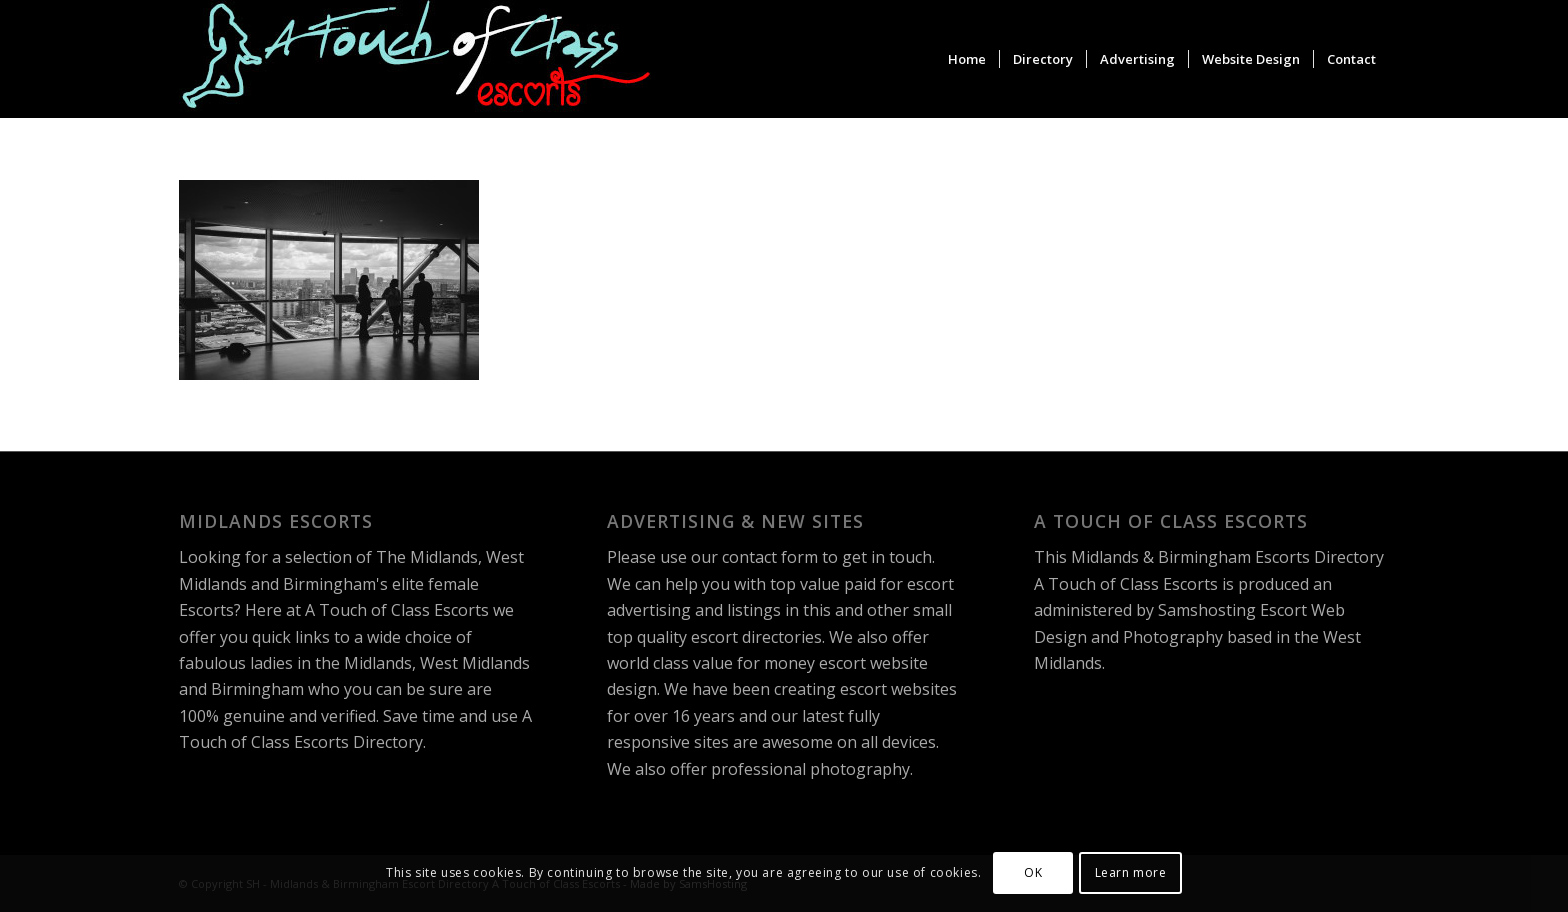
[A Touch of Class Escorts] (416, 59)
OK (1033, 872)
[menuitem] (967, 59)
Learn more (1131, 872)
